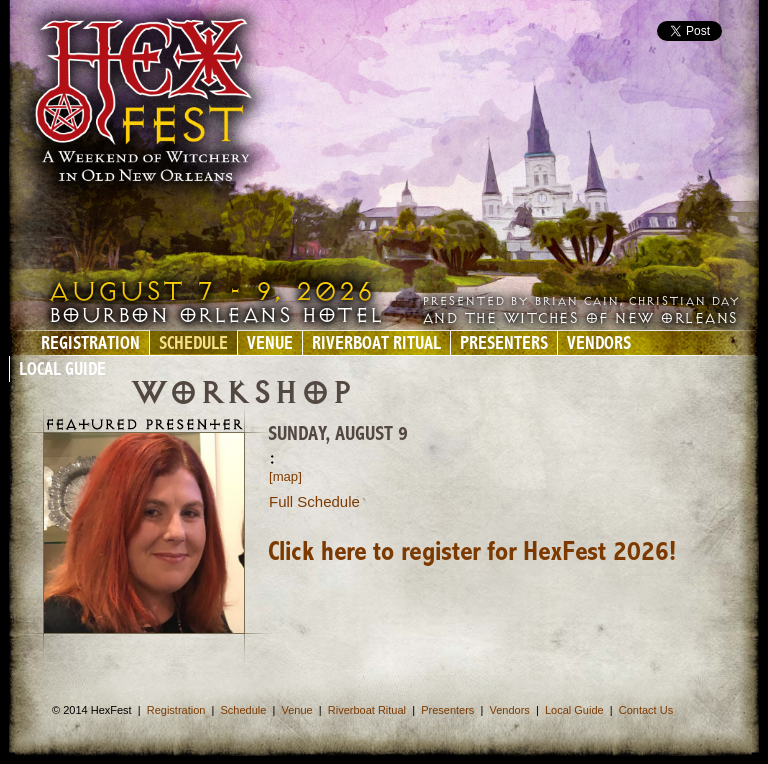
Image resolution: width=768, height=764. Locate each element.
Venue (270, 344)
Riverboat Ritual (376, 344)
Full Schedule (314, 501)
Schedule (193, 344)
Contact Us (646, 710)
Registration (90, 344)
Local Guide (62, 370)
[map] (285, 476)
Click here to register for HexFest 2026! (472, 553)
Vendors (599, 344)
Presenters (504, 344)
